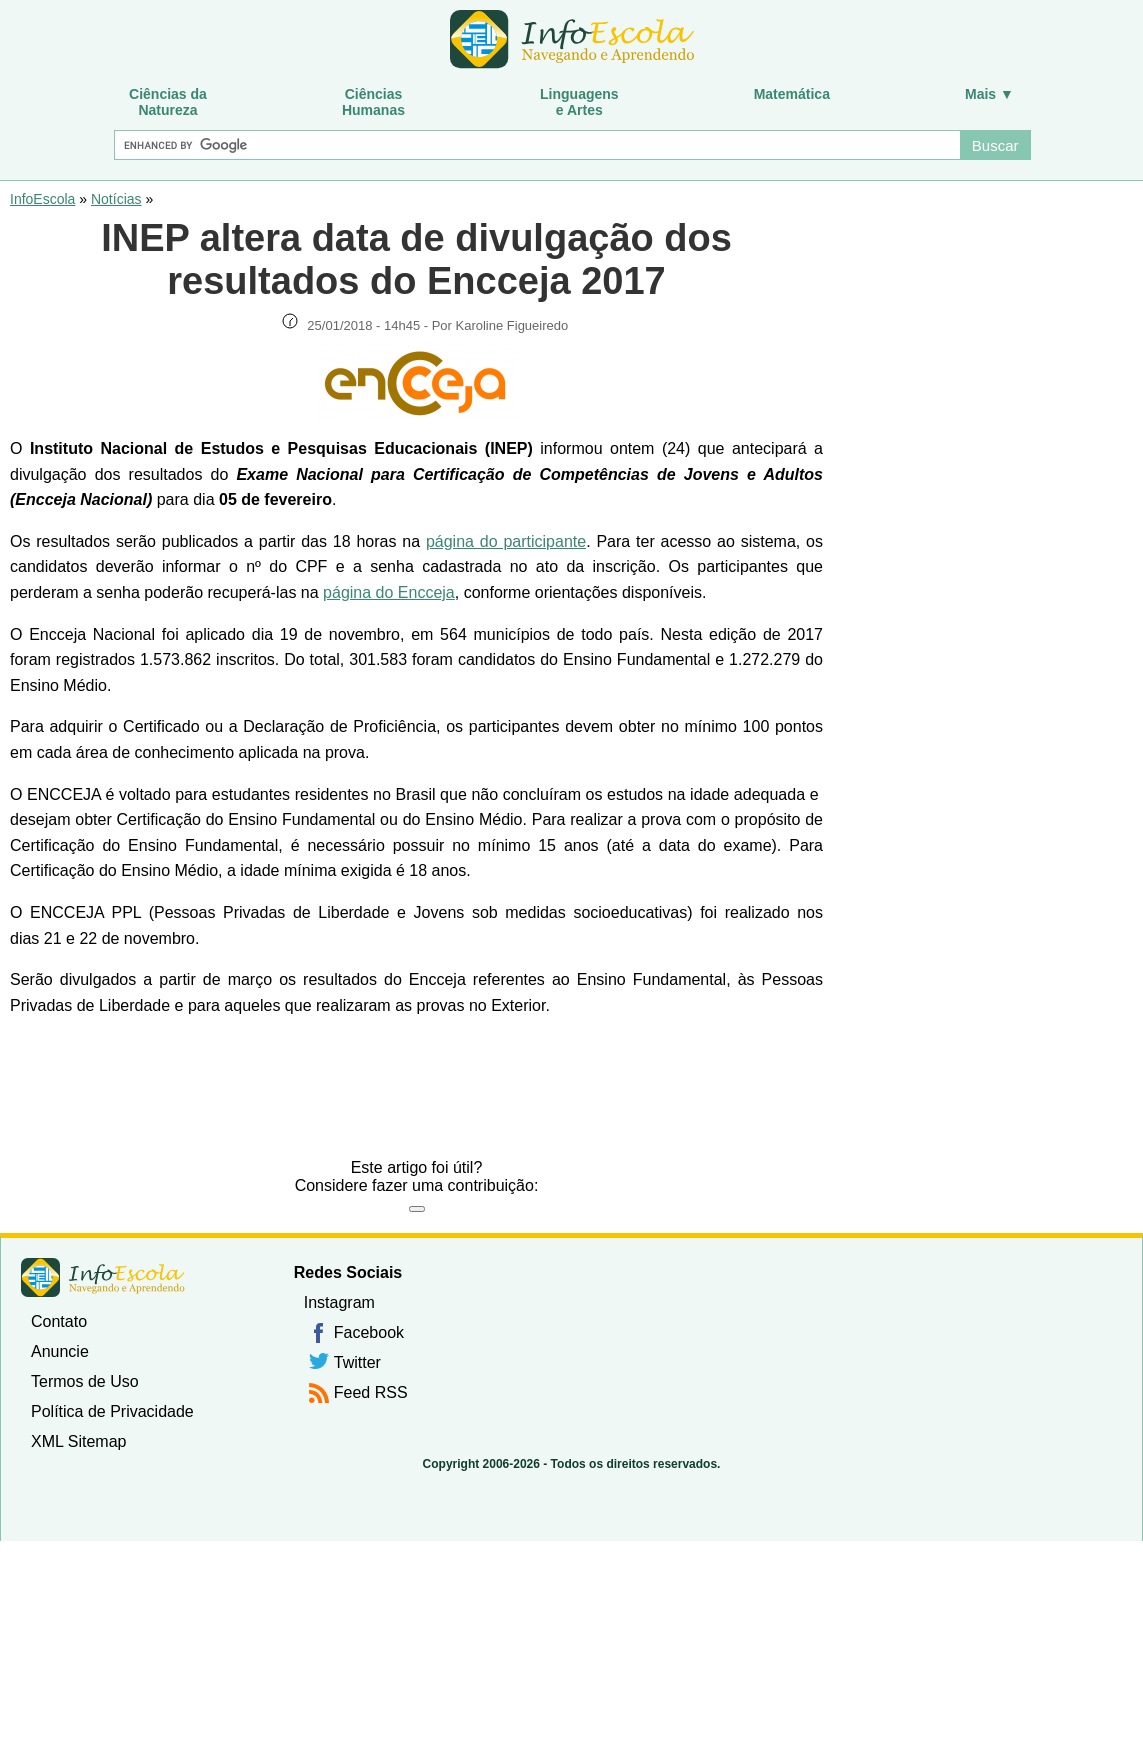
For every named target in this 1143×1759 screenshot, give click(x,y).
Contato (59, 1321)
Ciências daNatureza (168, 102)
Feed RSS (371, 1392)
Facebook (369, 1332)
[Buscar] (536, 145)
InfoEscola (42, 199)
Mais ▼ (989, 94)
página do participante (506, 541)
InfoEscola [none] (103, 1277)
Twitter (357, 1362)
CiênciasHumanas (373, 102)
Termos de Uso (85, 1381)
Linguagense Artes (579, 102)
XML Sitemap (78, 1441)
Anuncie (60, 1351)
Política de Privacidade (112, 1411)
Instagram (339, 1302)
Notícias (116, 199)
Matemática (792, 94)
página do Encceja (389, 592)
